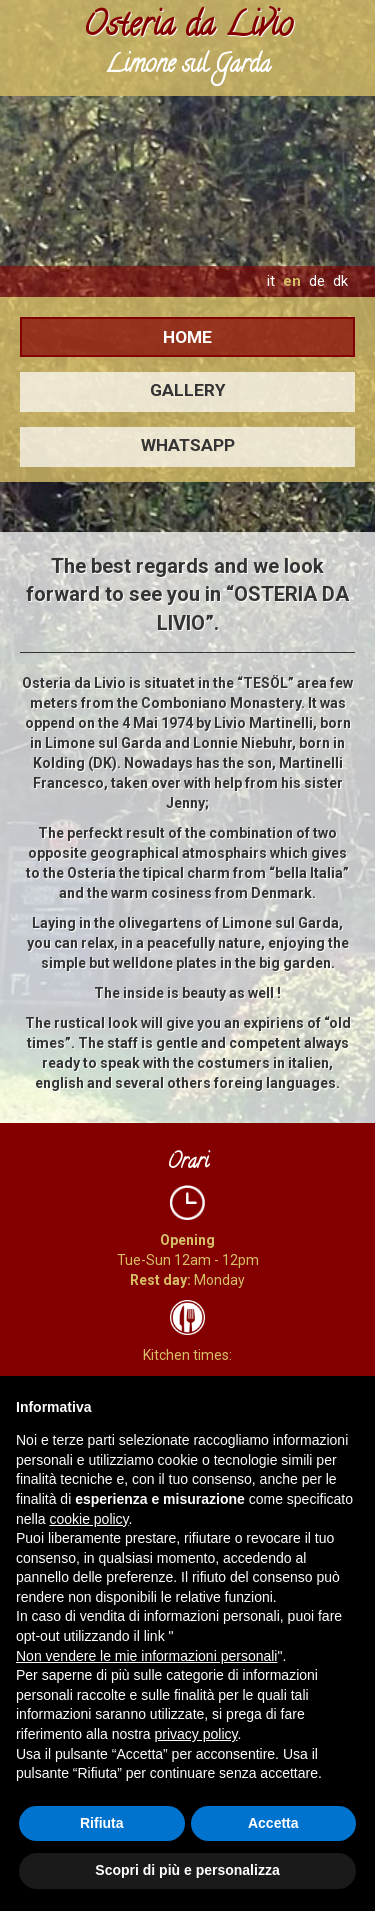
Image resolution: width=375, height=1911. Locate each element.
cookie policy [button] (88, 1519)
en (292, 281)
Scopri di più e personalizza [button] (187, 1870)
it (271, 281)
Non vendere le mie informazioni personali (146, 1656)
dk (340, 281)
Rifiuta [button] (102, 1823)
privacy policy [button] (196, 1734)
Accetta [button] (273, 1823)
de (317, 281)
